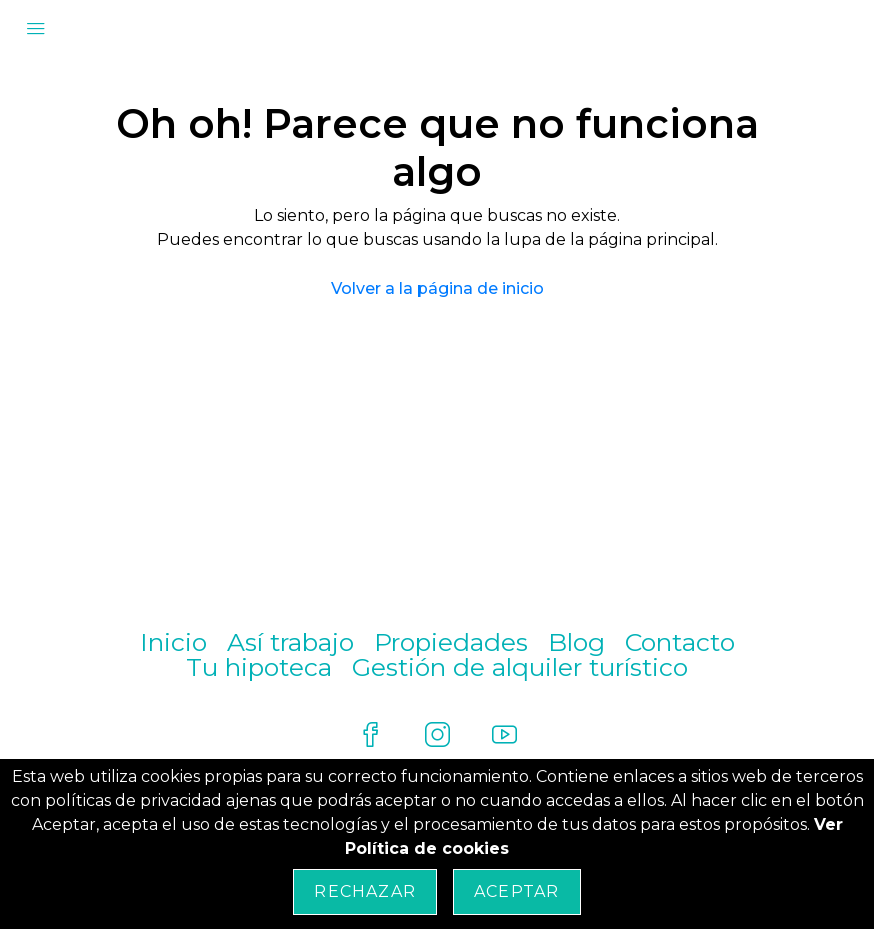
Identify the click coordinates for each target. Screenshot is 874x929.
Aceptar (516, 891)
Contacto (680, 642)
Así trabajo (290, 642)
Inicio (173, 642)
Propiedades (451, 642)
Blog (576, 642)
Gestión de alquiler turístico (520, 667)
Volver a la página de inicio (437, 288)
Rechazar (365, 891)
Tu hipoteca (259, 667)
